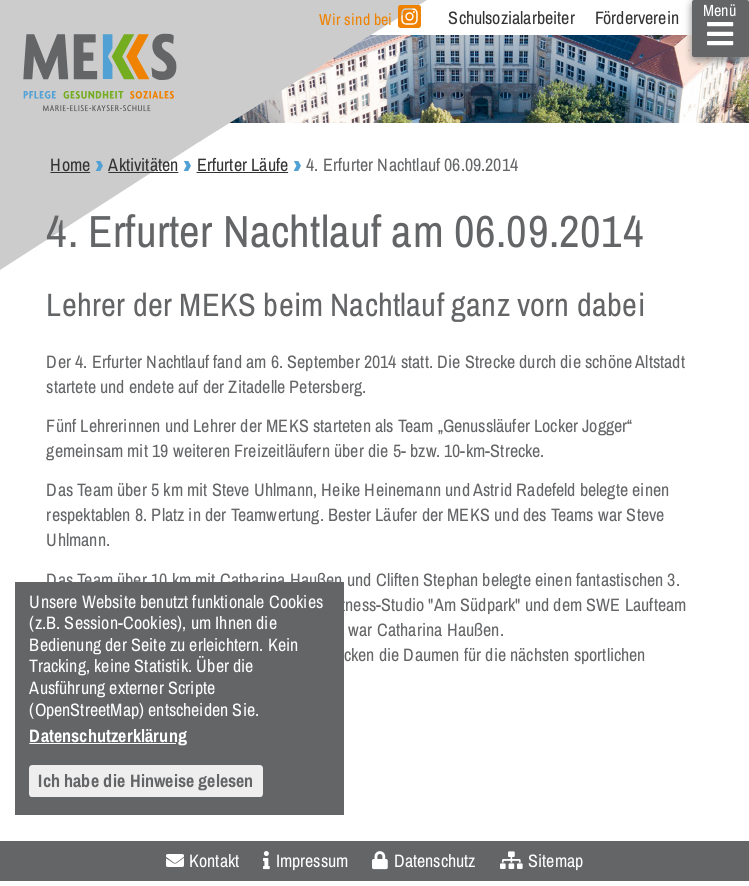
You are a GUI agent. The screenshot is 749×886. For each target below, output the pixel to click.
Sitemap (555, 860)
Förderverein (637, 17)
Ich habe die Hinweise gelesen (145, 780)
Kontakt (214, 860)
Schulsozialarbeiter (511, 17)
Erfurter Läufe (243, 164)
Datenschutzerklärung (108, 735)
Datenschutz (435, 860)
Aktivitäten (143, 164)
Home (70, 164)
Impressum (312, 860)
